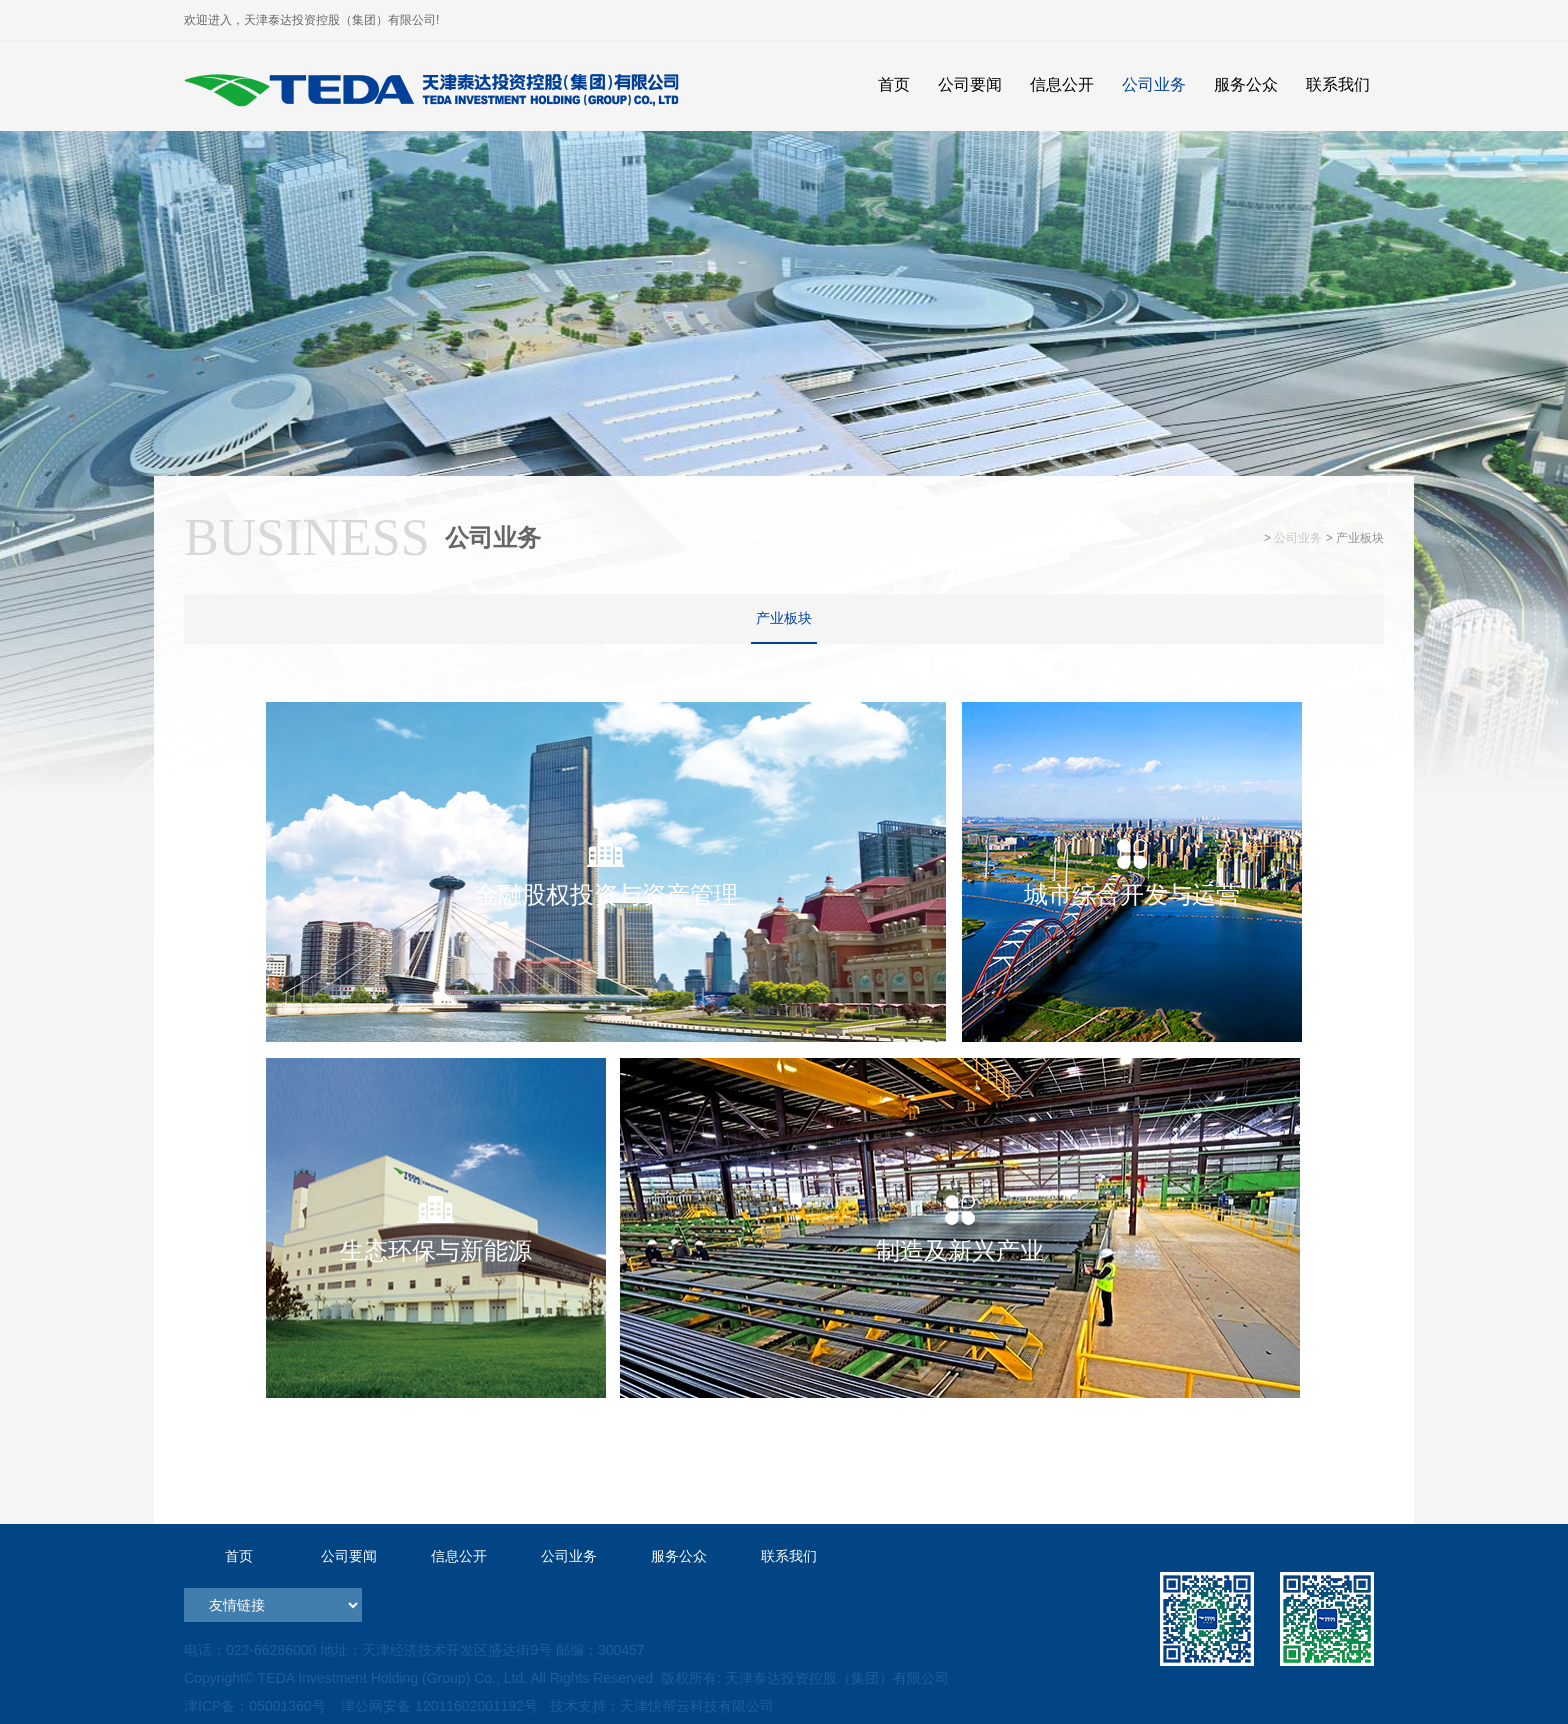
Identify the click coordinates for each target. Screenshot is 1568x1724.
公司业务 (1298, 538)
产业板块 (784, 618)
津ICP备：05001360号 (255, 1706)
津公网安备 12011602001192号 (435, 1706)
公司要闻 (349, 1556)
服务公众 (679, 1556)
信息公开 (459, 1556)
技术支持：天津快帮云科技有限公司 (660, 1706)
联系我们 (789, 1556)
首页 (239, 1556)
